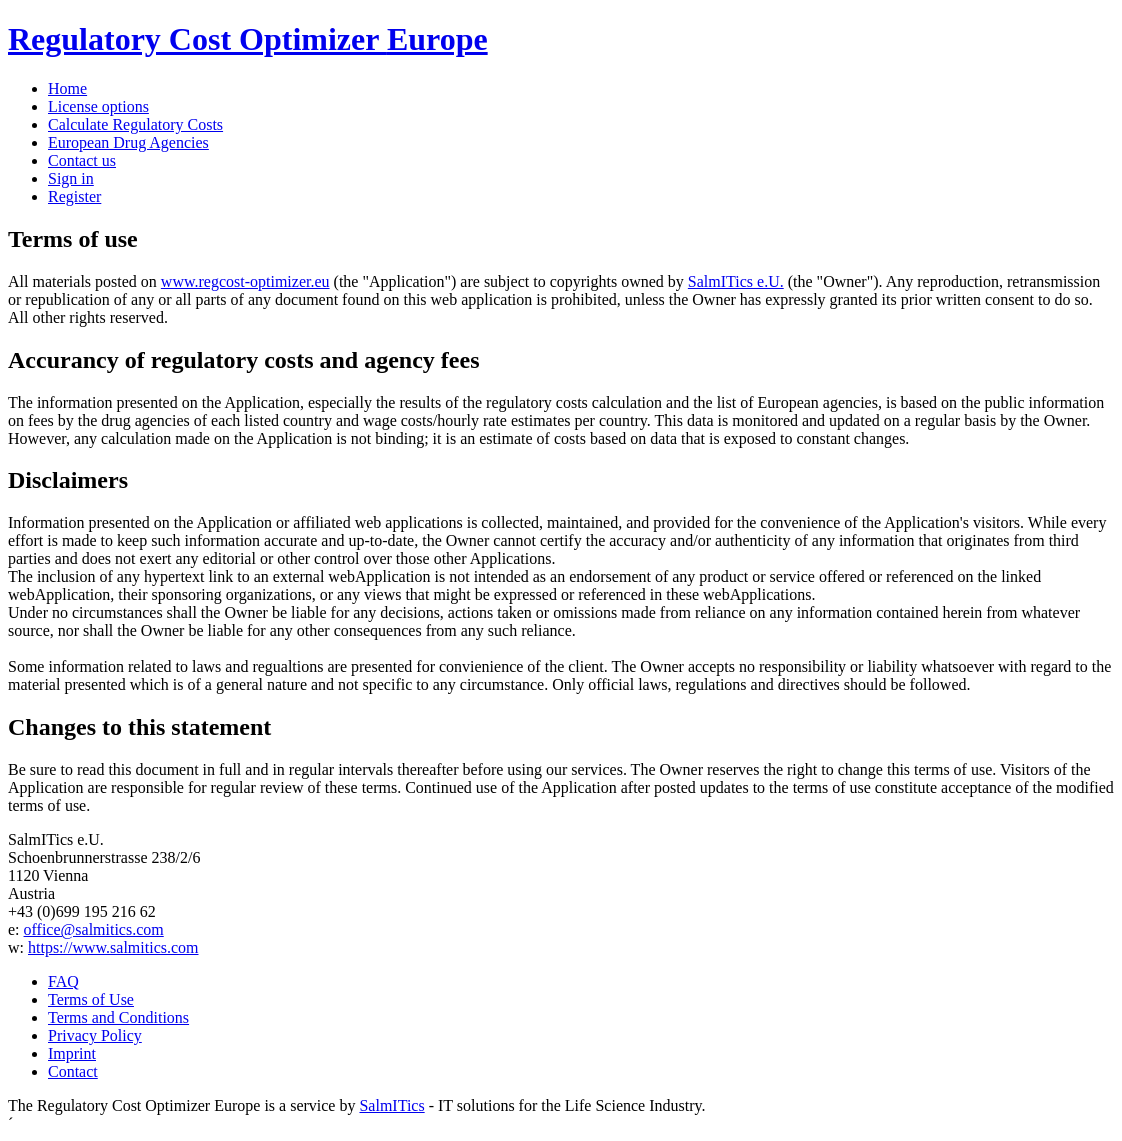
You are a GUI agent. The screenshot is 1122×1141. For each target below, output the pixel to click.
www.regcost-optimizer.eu (245, 281)
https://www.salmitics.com (113, 947)
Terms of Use (91, 999)
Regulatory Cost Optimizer (248, 39)
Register (74, 196)
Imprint (72, 1053)
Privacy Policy (95, 1035)
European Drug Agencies (128, 142)
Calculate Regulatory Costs (135, 124)
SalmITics (391, 1105)
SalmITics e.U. (736, 281)
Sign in (71, 178)
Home (67, 88)
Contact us (82, 160)
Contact (73, 1071)
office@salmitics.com (94, 929)
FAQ (63, 981)
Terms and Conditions (118, 1017)
